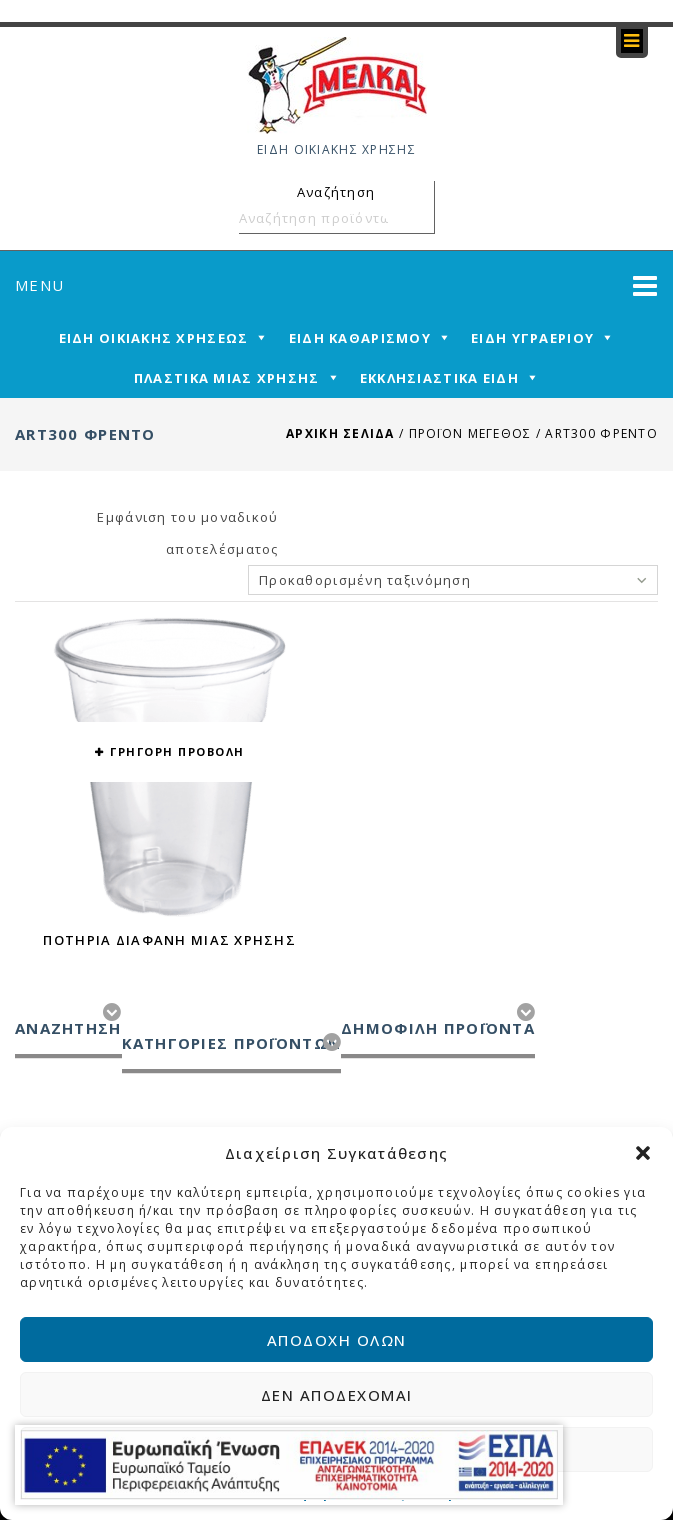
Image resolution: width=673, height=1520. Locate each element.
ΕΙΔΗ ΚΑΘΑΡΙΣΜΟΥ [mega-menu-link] (360, 338)
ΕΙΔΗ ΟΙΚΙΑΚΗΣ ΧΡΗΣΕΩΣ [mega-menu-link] (154, 338)
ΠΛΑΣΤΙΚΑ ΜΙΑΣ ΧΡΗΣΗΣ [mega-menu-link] (227, 378)
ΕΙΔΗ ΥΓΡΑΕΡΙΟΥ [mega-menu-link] (532, 338)
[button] (643, 1153)
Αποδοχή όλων (337, 1340)
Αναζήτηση (416, 218)
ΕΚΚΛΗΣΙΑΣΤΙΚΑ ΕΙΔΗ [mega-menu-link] (439, 378)
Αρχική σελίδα (340, 433)
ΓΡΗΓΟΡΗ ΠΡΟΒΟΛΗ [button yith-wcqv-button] (177, 751)
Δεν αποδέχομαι (337, 1395)
